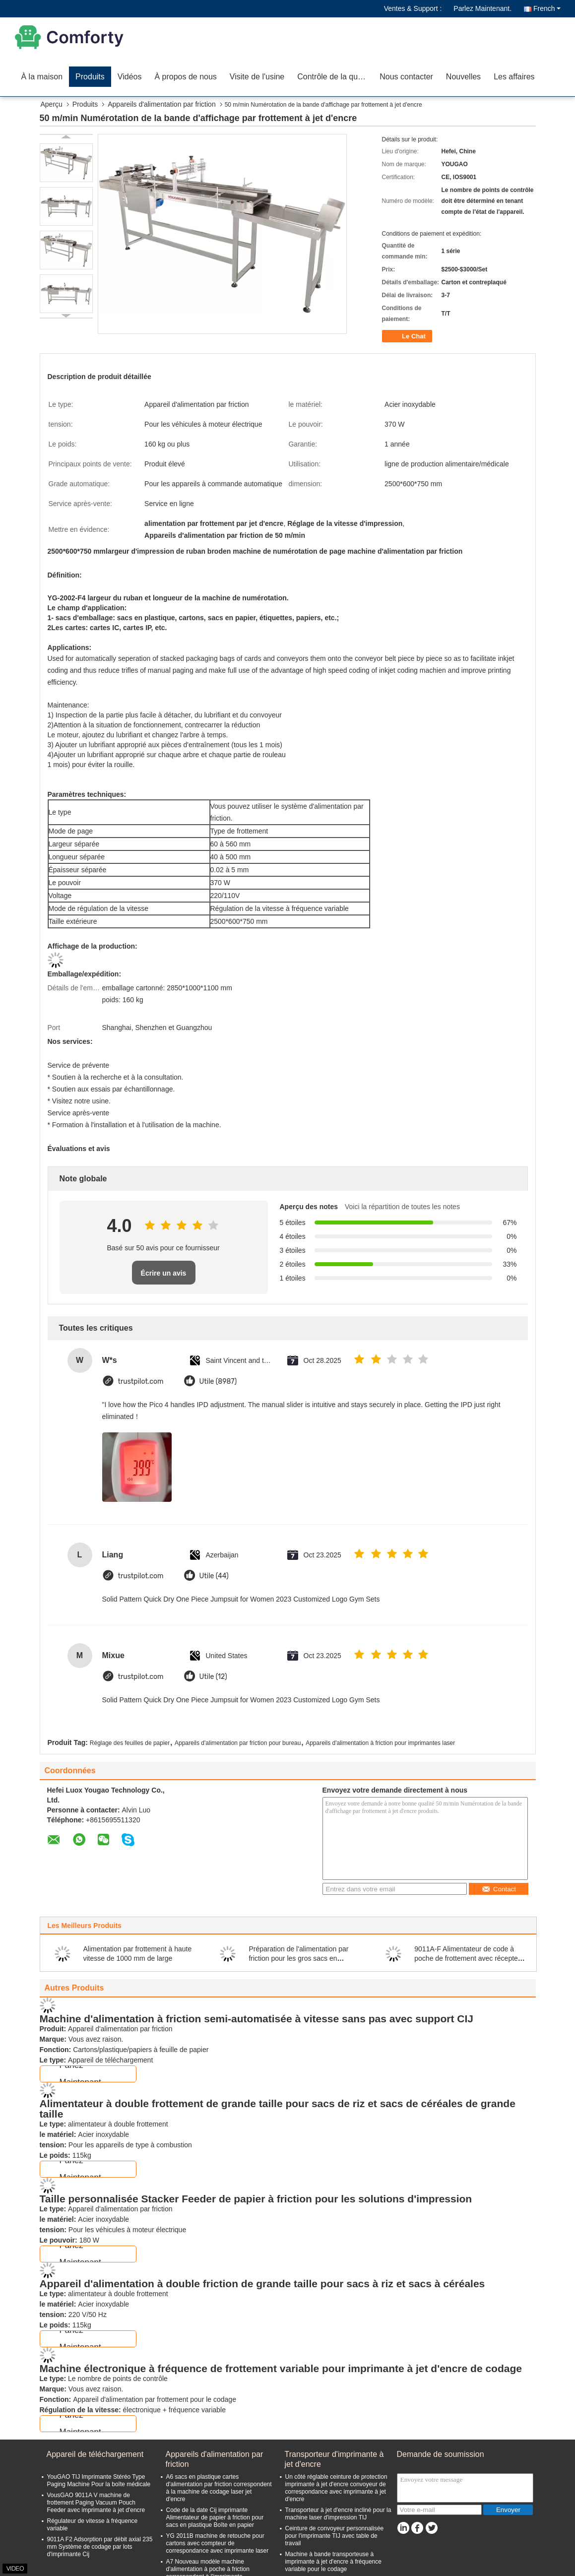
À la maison (42, 76)
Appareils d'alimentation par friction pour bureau (238, 1742)
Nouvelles (463, 76)
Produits (90, 76)
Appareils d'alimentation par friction (161, 104)
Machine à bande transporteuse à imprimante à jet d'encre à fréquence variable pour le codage (333, 2562)
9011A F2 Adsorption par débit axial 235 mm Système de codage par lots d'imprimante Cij (100, 2547)
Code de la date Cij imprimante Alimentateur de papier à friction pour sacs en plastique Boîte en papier (215, 2517)
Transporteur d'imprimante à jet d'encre (334, 2459)
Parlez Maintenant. (482, 8)
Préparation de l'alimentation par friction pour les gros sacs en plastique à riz (298, 1958)
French (547, 8)
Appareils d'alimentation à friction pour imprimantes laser (380, 1742)
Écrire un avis (164, 1273)
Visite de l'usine (257, 76)
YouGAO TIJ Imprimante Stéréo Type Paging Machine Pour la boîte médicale (99, 2480)
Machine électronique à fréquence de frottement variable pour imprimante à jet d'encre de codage (281, 2368)
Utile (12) (213, 1677)
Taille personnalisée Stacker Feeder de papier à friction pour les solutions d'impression (256, 2198)
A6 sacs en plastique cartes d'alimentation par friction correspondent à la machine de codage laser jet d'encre (219, 2488)
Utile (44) (214, 1576)
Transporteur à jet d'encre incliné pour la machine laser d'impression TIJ (338, 2514)
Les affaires (514, 76)
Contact (499, 1889)
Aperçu (52, 104)
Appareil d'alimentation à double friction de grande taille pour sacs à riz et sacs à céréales (262, 2283)
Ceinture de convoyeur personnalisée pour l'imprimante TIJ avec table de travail (334, 2536)
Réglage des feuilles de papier (130, 1742)
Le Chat (408, 336)
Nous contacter (406, 76)
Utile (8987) (218, 1381)
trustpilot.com (141, 1381)
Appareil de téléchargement (95, 2454)
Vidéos (130, 76)
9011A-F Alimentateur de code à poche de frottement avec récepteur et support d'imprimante (469, 1958)
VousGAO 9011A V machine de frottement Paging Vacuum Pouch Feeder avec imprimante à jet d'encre (96, 2502)
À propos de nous (185, 76)
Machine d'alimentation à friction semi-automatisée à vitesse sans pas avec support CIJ (256, 2018)
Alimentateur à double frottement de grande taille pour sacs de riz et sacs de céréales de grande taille (277, 2109)
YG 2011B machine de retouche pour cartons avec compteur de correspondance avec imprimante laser (217, 2543)
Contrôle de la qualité (334, 76)
